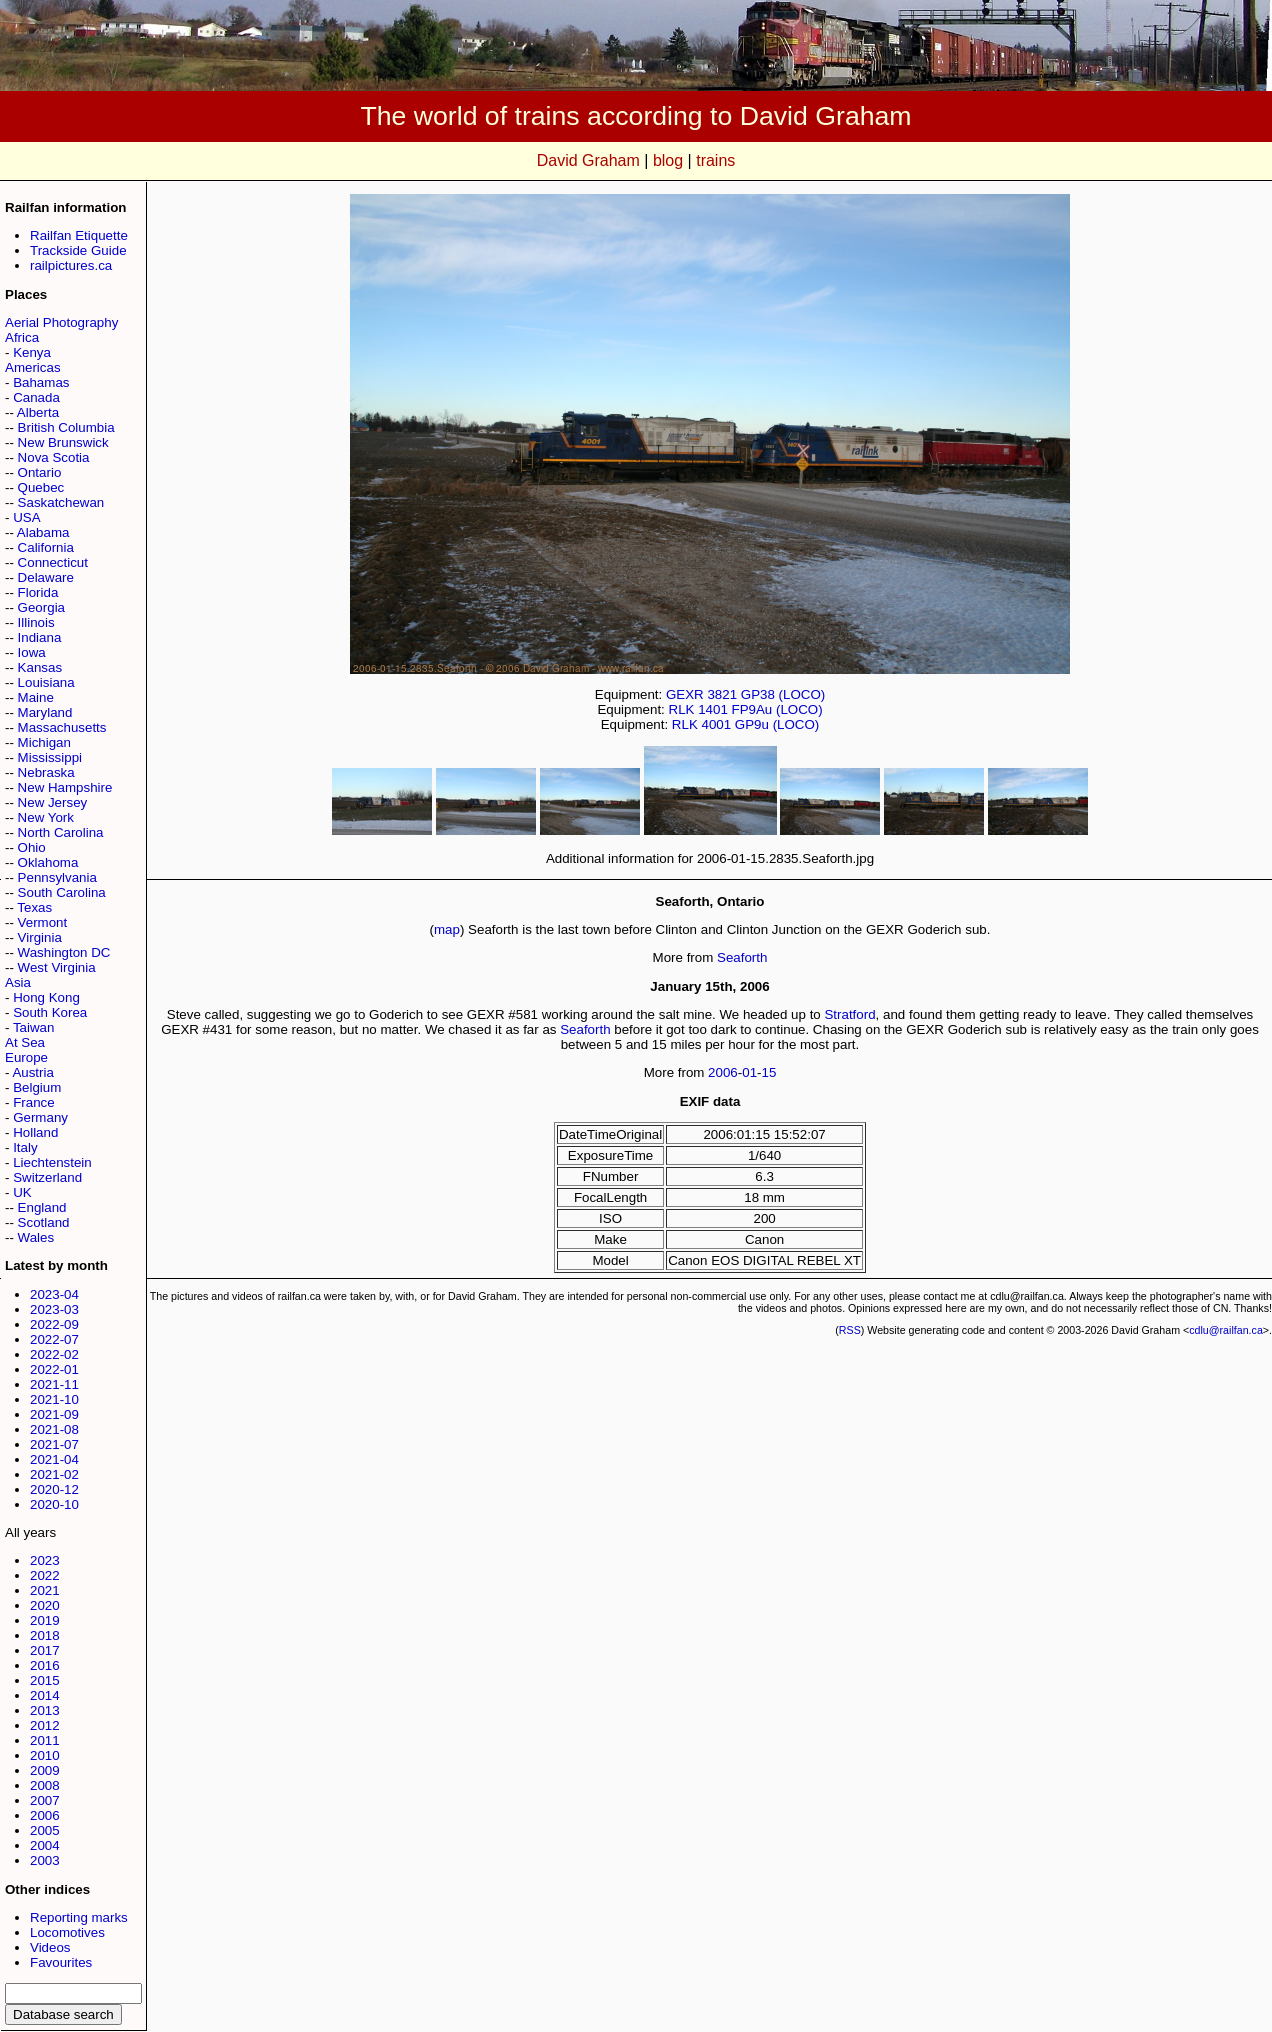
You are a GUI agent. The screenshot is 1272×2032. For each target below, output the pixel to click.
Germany (40, 1117)
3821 (722, 694)
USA (26, 517)
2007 (45, 1800)
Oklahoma (48, 862)
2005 (45, 1830)
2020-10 (54, 1504)
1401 (713, 709)
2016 (45, 1665)
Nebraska (46, 772)
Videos (50, 1947)
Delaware (46, 577)
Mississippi (50, 757)
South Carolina (62, 892)
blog (668, 160)
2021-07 (54, 1444)
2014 (45, 1695)
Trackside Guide (78, 250)
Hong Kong (46, 997)
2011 (45, 1740)
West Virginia (57, 967)
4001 (716, 724)
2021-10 (54, 1399)
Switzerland (47, 1177)
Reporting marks (79, 1917)
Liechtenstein (52, 1162)
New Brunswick (63, 442)
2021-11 (54, 1384)
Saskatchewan (61, 502)
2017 (45, 1650)
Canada (36, 397)
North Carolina (61, 832)
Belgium (37, 1087)
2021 (45, 1590)
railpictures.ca (71, 265)
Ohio (32, 847)
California (46, 547)
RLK (682, 709)
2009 (45, 1770)
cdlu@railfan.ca (1226, 1330)
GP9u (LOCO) (777, 724)
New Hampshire (65, 787)
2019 (45, 1620)
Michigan (44, 742)
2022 (45, 1575)
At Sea (25, 1042)
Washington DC (64, 952)
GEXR (685, 694)
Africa (22, 337)
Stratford (849, 1014)
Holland (35, 1132)
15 (769, 1072)
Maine (36, 697)
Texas (34, 907)
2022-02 (54, 1354)
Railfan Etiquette (79, 235)
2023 (45, 1560)
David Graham (588, 160)
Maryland (45, 712)
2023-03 (54, 1309)
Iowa (32, 652)
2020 (45, 1605)
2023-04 (54, 1294)
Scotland (44, 1222)
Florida (38, 592)
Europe (26, 1057)
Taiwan (34, 1027)
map (447, 929)
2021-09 (54, 1414)
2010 (45, 1755)
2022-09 (54, 1324)
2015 (45, 1680)
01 (749, 1072)
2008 (45, 1785)
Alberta (38, 412)
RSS (850, 1330)
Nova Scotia (54, 457)
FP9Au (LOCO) (777, 709)
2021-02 (54, 1474)
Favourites (61, 1962)
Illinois (36, 622)
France (33, 1102)
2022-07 (54, 1339)
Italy (25, 1147)
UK (22, 1192)
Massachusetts (62, 727)
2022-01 (54, 1369)
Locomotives (67, 1932)
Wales (36, 1237)
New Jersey (53, 802)
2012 (45, 1725)
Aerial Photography (61, 322)
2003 (45, 1860)
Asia (18, 982)
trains (715, 160)
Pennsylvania (57, 877)
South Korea (50, 1012)
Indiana (40, 637)
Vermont (43, 922)
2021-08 (54, 1429)
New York (46, 817)
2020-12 (54, 1489)
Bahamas (41, 382)
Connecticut (53, 562)
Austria (32, 1072)
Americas (33, 367)
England (42, 1207)
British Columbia (66, 427)
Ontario (40, 472)
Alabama (43, 532)
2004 (45, 1845)
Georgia (41, 607)
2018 (45, 1635)
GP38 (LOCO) (783, 694)
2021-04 (54, 1459)
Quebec (41, 487)
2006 (45, 1815)
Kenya (32, 352)
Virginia (40, 937)
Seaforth (742, 957)
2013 (45, 1710)
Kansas (40, 667)
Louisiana (46, 682)
